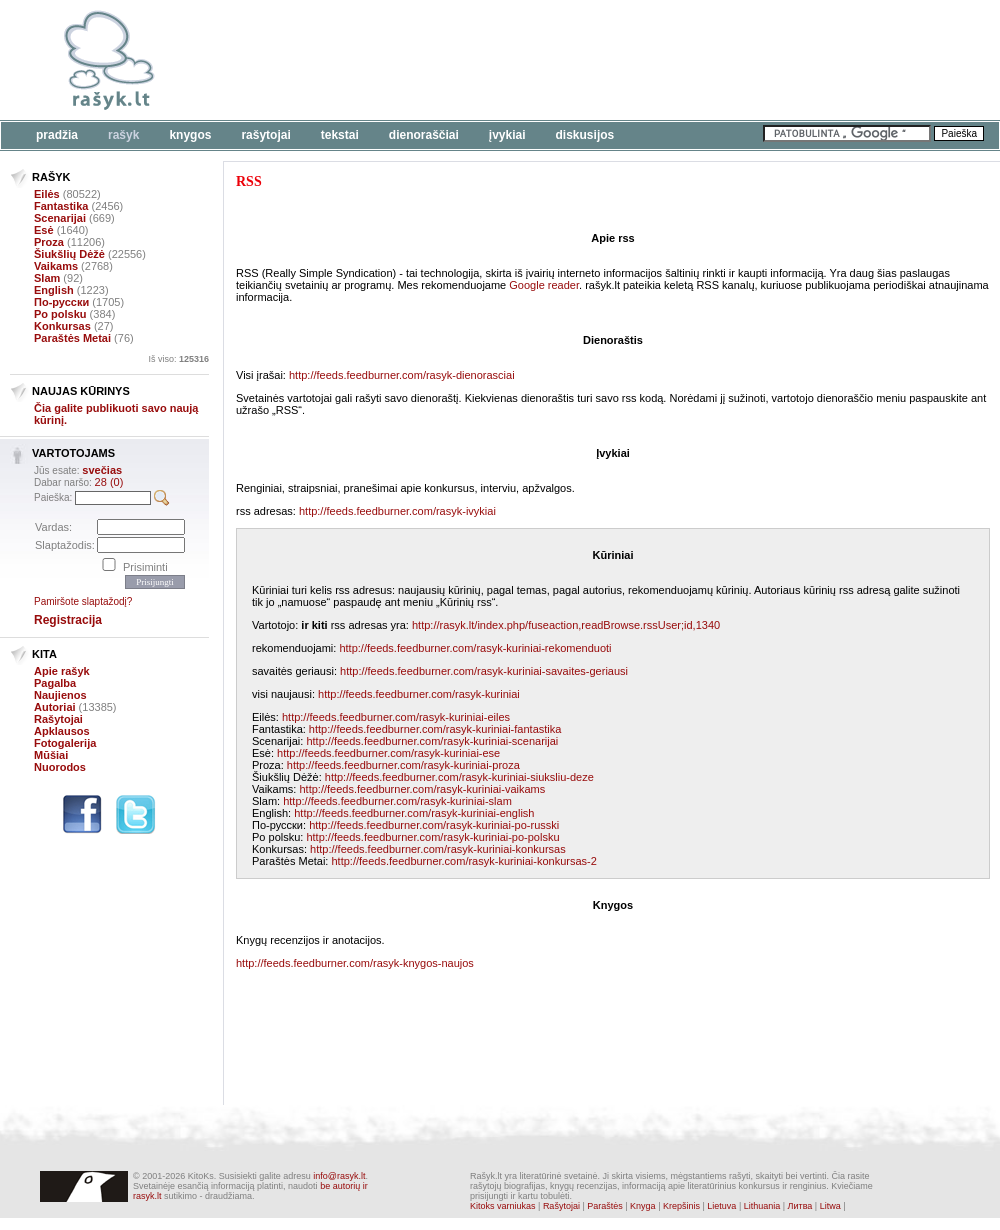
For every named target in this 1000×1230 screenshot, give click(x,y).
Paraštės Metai (72, 338)
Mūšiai (51, 755)
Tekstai (340, 135)
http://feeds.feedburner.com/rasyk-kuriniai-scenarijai (432, 741)
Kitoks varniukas (503, 1206)
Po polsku (60, 314)
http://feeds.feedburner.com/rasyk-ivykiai (397, 511)
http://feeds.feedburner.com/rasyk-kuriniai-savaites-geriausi (484, 671)
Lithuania (762, 1206)
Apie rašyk (62, 671)
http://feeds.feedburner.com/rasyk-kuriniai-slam (397, 801)
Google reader (544, 285)
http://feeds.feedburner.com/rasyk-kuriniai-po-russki (434, 825)
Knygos (190, 135)
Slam (47, 278)
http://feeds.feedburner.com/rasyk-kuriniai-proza (403, 765)
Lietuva (721, 1206)
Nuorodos (60, 767)
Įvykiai (507, 135)
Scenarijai (60, 218)
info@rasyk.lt (339, 1176)
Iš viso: (178, 359)
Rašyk (123, 135)
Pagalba (55, 683)
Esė (44, 230)
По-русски (61, 302)
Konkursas (62, 326)
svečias (102, 470)
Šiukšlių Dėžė (69, 254)
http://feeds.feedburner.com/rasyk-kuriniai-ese (388, 753)
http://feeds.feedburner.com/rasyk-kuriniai (419, 694)
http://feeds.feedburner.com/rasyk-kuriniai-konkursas (438, 849)
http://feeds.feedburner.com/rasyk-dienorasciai (402, 375)
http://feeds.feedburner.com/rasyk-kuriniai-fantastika (435, 729)
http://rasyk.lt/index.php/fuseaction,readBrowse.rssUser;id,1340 (566, 625)
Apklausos (62, 731)
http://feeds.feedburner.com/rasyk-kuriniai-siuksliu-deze (459, 777)
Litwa (830, 1206)
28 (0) (109, 482)
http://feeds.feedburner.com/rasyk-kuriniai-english (414, 813)
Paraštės (605, 1206)
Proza (49, 242)
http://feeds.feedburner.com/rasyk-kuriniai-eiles (396, 717)
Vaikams (56, 266)
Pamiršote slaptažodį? (83, 601)
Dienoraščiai (424, 135)
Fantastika (61, 206)
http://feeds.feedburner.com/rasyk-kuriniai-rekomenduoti (475, 648)
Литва (800, 1206)
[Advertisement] (343, 110)
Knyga (643, 1206)
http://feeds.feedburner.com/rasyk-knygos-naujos (355, 963)
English (54, 290)
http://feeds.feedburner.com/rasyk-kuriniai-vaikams (422, 789)
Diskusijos (585, 135)
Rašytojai (265, 135)
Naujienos (60, 695)
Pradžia (57, 135)
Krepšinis (681, 1206)
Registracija (68, 620)
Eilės (47, 194)
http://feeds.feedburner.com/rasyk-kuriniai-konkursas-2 (463, 861)
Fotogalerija (65, 743)
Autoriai (55, 707)
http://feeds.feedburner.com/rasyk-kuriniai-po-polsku (432, 837)
